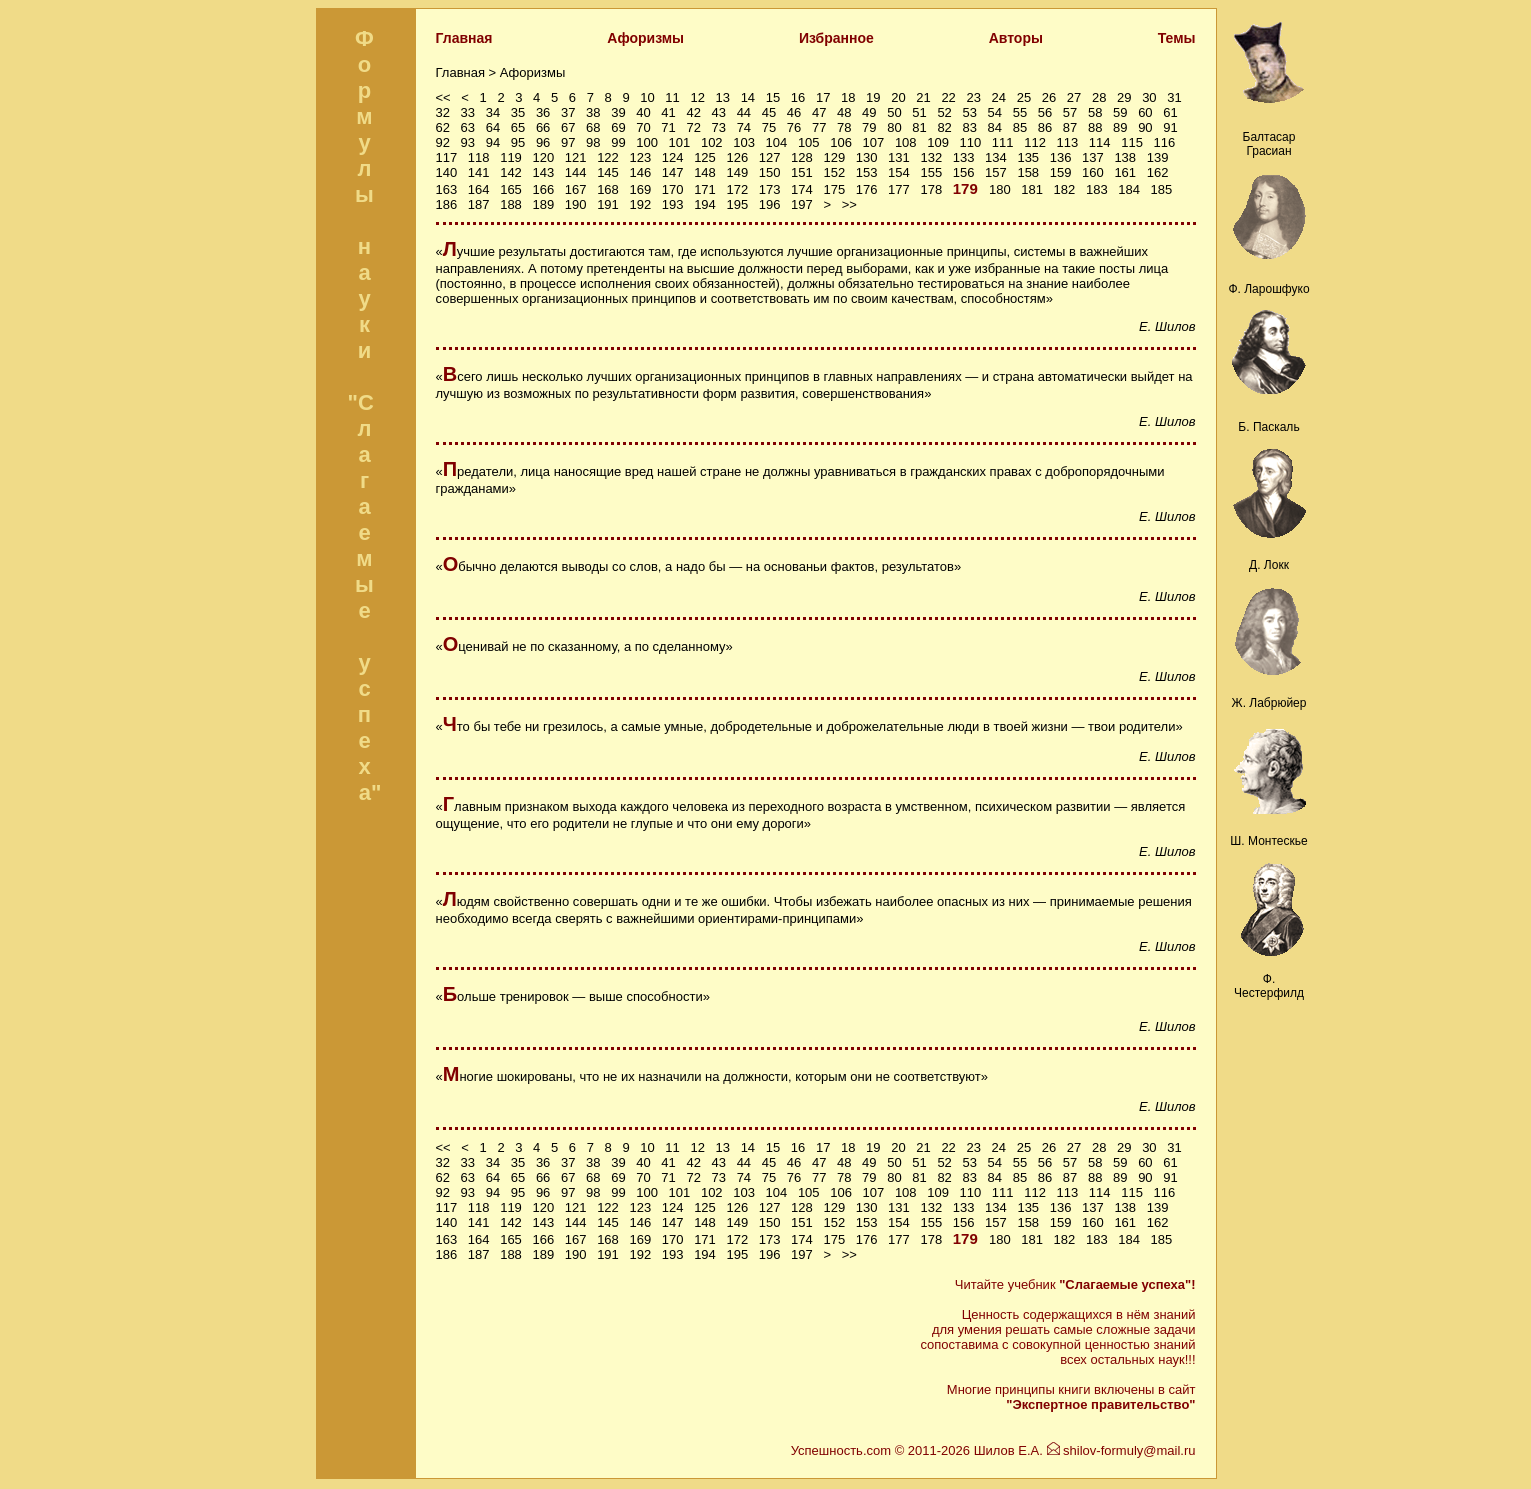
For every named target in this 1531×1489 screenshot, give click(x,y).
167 (576, 189)
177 (899, 189)
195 (737, 204)
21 (923, 97)
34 (493, 112)
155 (931, 172)
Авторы (1016, 38)
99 (618, 142)
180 (1000, 189)
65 (518, 127)
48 (844, 112)
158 (1028, 172)
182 (1065, 189)
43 (719, 112)
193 (673, 204)
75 (769, 127)
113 (1068, 142)
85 (1020, 127)
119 (511, 157)
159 (1061, 172)
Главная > (468, 72)
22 (948, 97)
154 (899, 172)
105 (809, 142)
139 (1158, 157)
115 (1132, 142)
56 (1045, 112)
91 (1170, 127)
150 (770, 172)
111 (1003, 142)
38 (593, 112)
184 (1129, 189)
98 (593, 142)
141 (479, 172)
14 (748, 97)
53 (969, 112)
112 (1035, 142)
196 (770, 204)
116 (1165, 142)
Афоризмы (645, 38)
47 (819, 112)
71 (668, 127)
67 (568, 127)
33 (468, 112)
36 (543, 112)
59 (1120, 112)
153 (867, 172)
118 (479, 157)
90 (1145, 127)
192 (640, 204)
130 (867, 157)
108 (906, 142)
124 (673, 157)
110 (971, 142)
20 (898, 97)
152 (834, 172)
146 (640, 172)
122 (608, 157)
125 (705, 157)
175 (834, 189)
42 (693, 112)
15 (773, 97)
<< (443, 97)
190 (576, 204)
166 (543, 189)
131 (899, 157)
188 (511, 204)
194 (705, 204)
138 (1125, 157)
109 (938, 142)
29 (1124, 97)
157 (996, 172)
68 (593, 127)
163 (447, 189)
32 (443, 112)
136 (1061, 157)
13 (723, 97)
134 (996, 157)
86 (1045, 127)
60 (1145, 112)
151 (802, 172)
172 (737, 189)
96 (543, 142)
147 (673, 172)
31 (1174, 97)
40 (643, 112)
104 (777, 142)
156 (964, 172)
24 (999, 97)
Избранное (836, 38)
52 (944, 112)
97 (568, 142)
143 (543, 172)
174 (802, 189)
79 (869, 127)
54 (995, 112)
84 (995, 127)
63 (468, 127)
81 (919, 127)
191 (608, 204)
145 (608, 172)
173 (770, 189)
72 (693, 127)
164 (479, 189)
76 (794, 127)
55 (1020, 112)
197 (802, 204)
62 (443, 127)
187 (479, 204)
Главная (464, 38)
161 (1125, 172)
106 (841, 142)
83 (969, 127)
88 (1095, 127)
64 (493, 127)
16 (798, 97)
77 (819, 127)
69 (618, 127)
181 (1032, 189)
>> (849, 204)
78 (844, 127)
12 (697, 97)
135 (1028, 157)
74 (744, 127)
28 (1099, 97)
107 (874, 142)
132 (931, 157)
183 (1097, 189)
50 (894, 112)
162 (1158, 172)
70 (643, 127)
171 (705, 189)
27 (1074, 97)
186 (447, 204)
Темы (1177, 38)
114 (1100, 142)
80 (894, 127)
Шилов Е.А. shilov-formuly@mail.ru (1085, 1450)
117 (447, 157)
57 (1070, 112)
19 (873, 97)
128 (802, 157)
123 (640, 157)
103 (744, 142)
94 (493, 142)
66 (543, 127)
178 (931, 189)
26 (1049, 97)
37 (568, 112)
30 (1149, 97)
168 (608, 189)
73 (719, 127)
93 (468, 142)
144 (576, 172)
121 (576, 157)
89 (1120, 127)
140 (447, 172)
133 (964, 157)
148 (705, 172)
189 (543, 204)
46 (794, 112)
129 (834, 157)
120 (543, 157)
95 (518, 142)
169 (640, 189)
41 (668, 112)
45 (769, 112)
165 (511, 189)
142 (511, 172)
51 (919, 112)
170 (673, 189)
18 (848, 97)
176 (867, 189)
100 (647, 142)
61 (1170, 112)
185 (1162, 189)
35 (518, 112)
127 (770, 157)
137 (1093, 157)
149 (737, 172)
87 (1070, 127)
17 (823, 97)
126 (737, 157)
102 (712, 142)
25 (1024, 97)
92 (443, 142)
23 (973, 97)
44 (744, 112)
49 (869, 112)
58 (1095, 112)
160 (1093, 172)
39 (618, 112)
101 (680, 142)
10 (647, 97)
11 (672, 97)
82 (944, 127)
